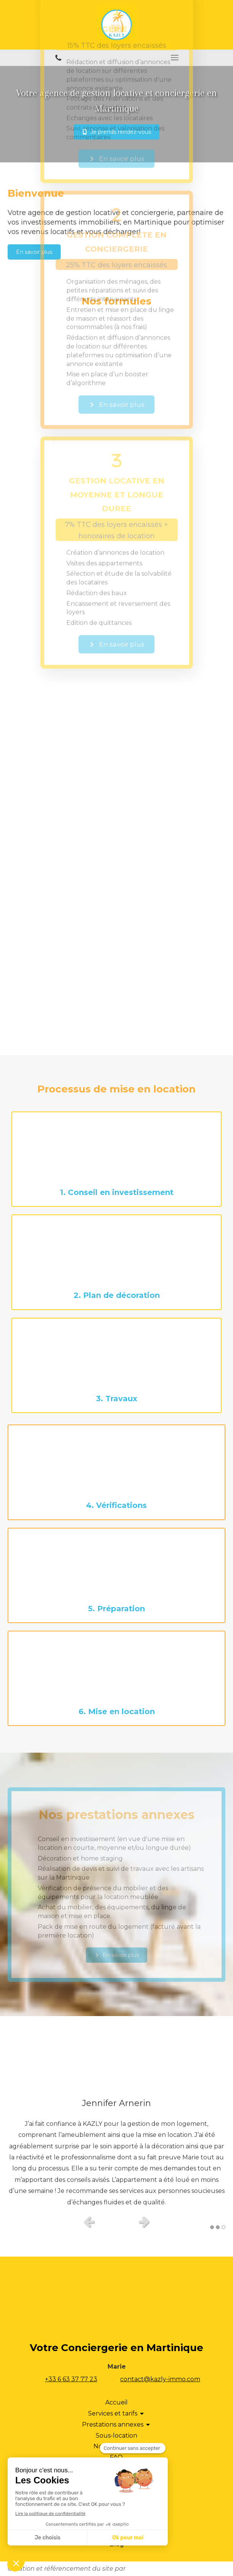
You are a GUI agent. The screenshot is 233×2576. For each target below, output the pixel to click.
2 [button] (218, 2227)
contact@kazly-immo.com (160, 2379)
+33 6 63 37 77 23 (71, 2379)
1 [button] (212, 2227)
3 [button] (223, 2227)
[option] (116, 2151)
